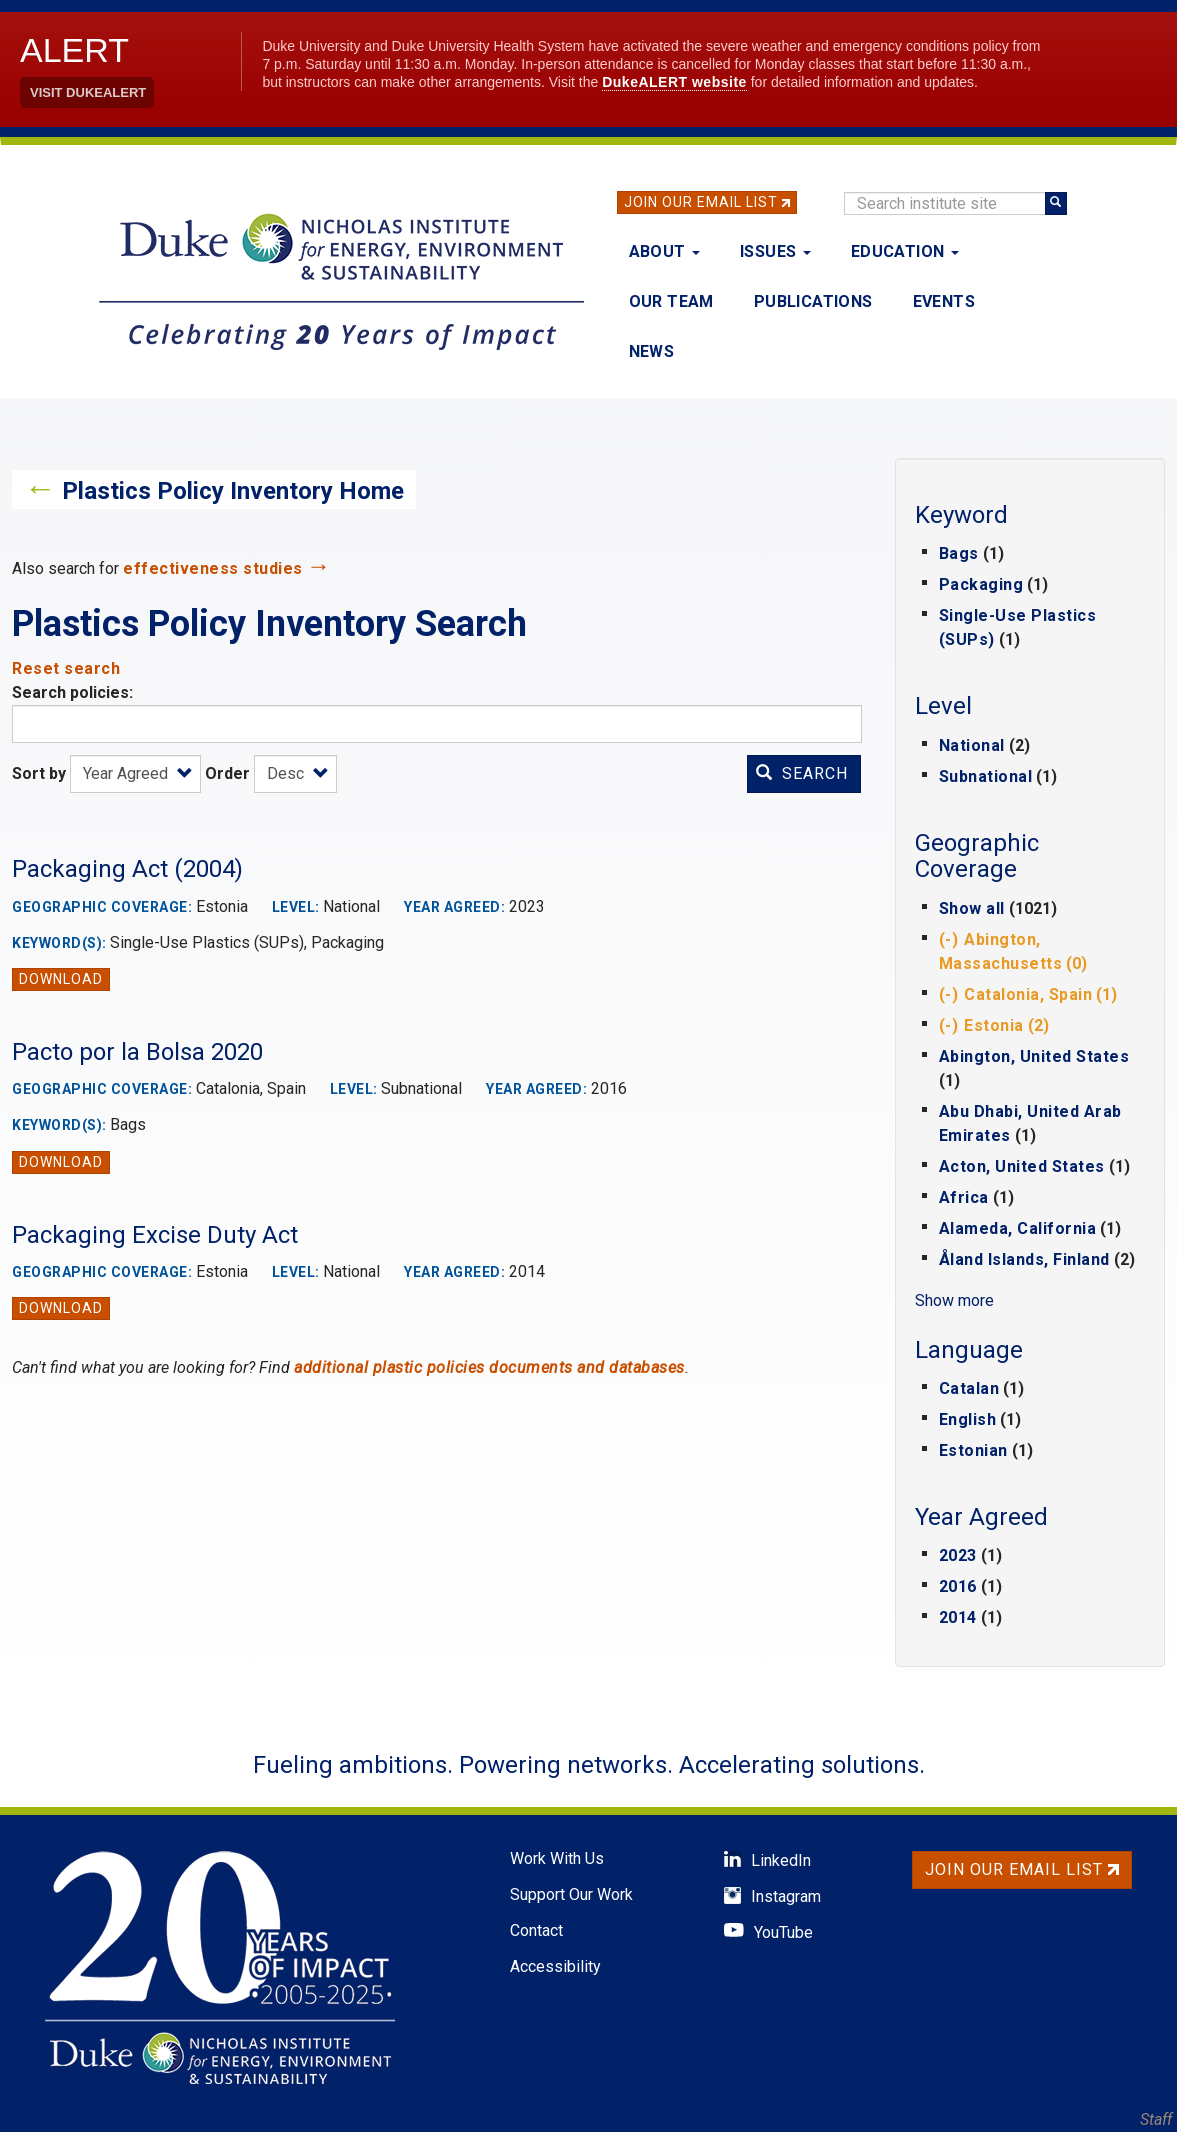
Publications (813, 301)
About (664, 251)
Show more (954, 1300)
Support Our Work (571, 1894)
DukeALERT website (674, 82)
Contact (536, 1930)
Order (227, 773)
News (652, 351)
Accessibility (555, 1966)
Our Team (671, 301)
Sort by (39, 773)
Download (61, 979)
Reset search (66, 668)
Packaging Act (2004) (127, 869)
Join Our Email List (701, 202)
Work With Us (557, 1858)
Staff (1156, 2119)
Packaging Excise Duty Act (155, 1235)
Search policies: (72, 692)
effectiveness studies (213, 568)
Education (905, 251)
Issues (775, 251)
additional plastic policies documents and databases (489, 1367)
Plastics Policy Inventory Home (233, 491)
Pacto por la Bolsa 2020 (137, 1052)
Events (944, 301)
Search (802, 773)
